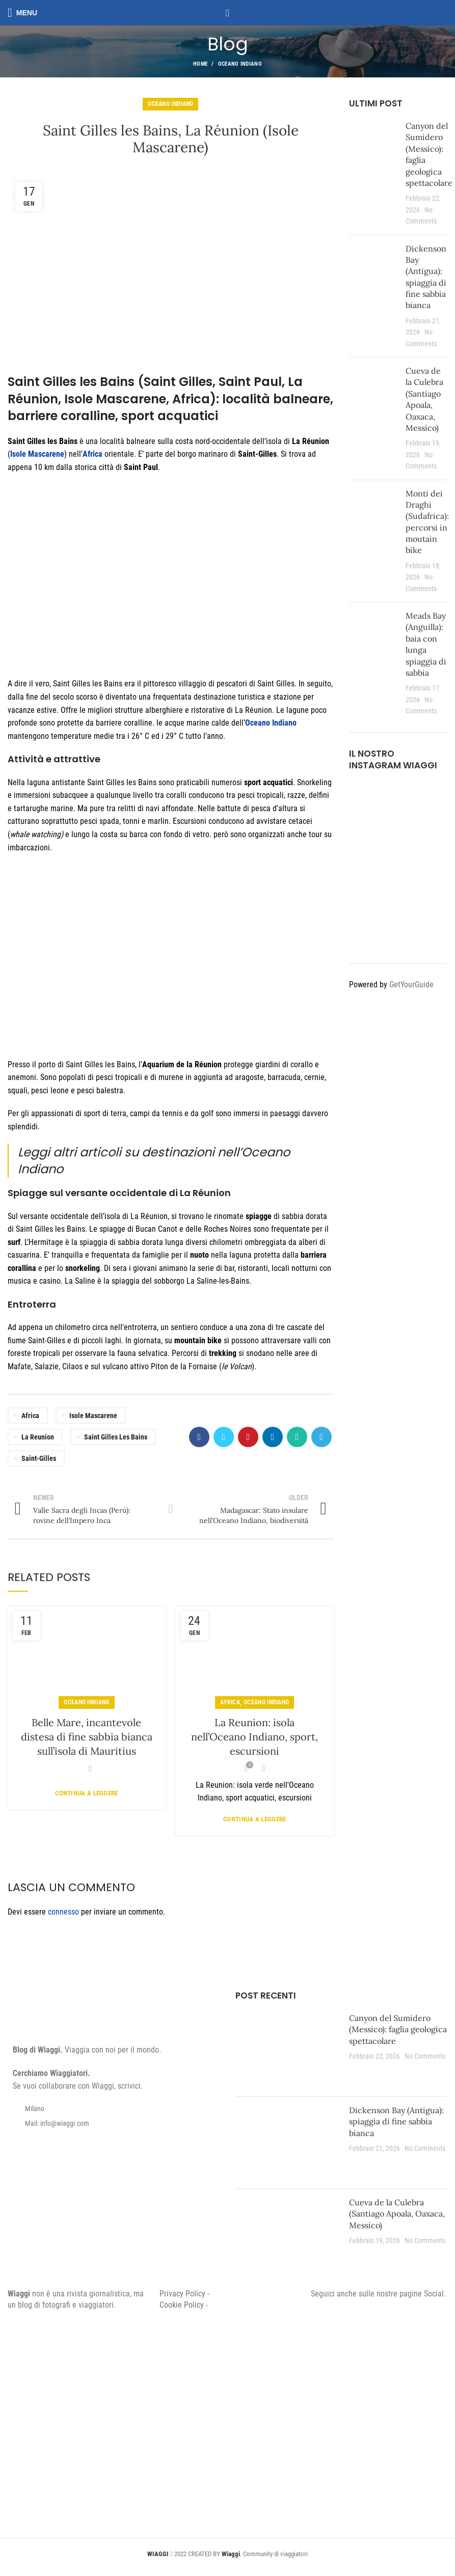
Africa (30, 1415)
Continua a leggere (86, 1793)
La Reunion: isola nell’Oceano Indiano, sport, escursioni (254, 1736)
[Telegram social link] (321, 1437)
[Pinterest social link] (248, 1437)
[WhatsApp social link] (297, 1437)
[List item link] (114, 2123)
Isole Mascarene (93, 1415)
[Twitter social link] (223, 1437)
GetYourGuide (411, 984)
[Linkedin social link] (272, 1437)
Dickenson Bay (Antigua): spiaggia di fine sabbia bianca (396, 2121)
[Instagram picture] (364, 797)
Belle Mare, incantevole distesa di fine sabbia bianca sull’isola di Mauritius (86, 1736)
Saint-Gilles (38, 1458)
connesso (63, 1912)
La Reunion (37, 1437)
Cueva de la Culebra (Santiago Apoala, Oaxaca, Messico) (397, 2213)
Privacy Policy (182, 2293)
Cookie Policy (181, 2305)
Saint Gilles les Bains (115, 1437)
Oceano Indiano (240, 64)
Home (200, 64)
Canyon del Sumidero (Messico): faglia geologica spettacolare (398, 2029)
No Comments (425, 2056)
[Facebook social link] (199, 1437)
